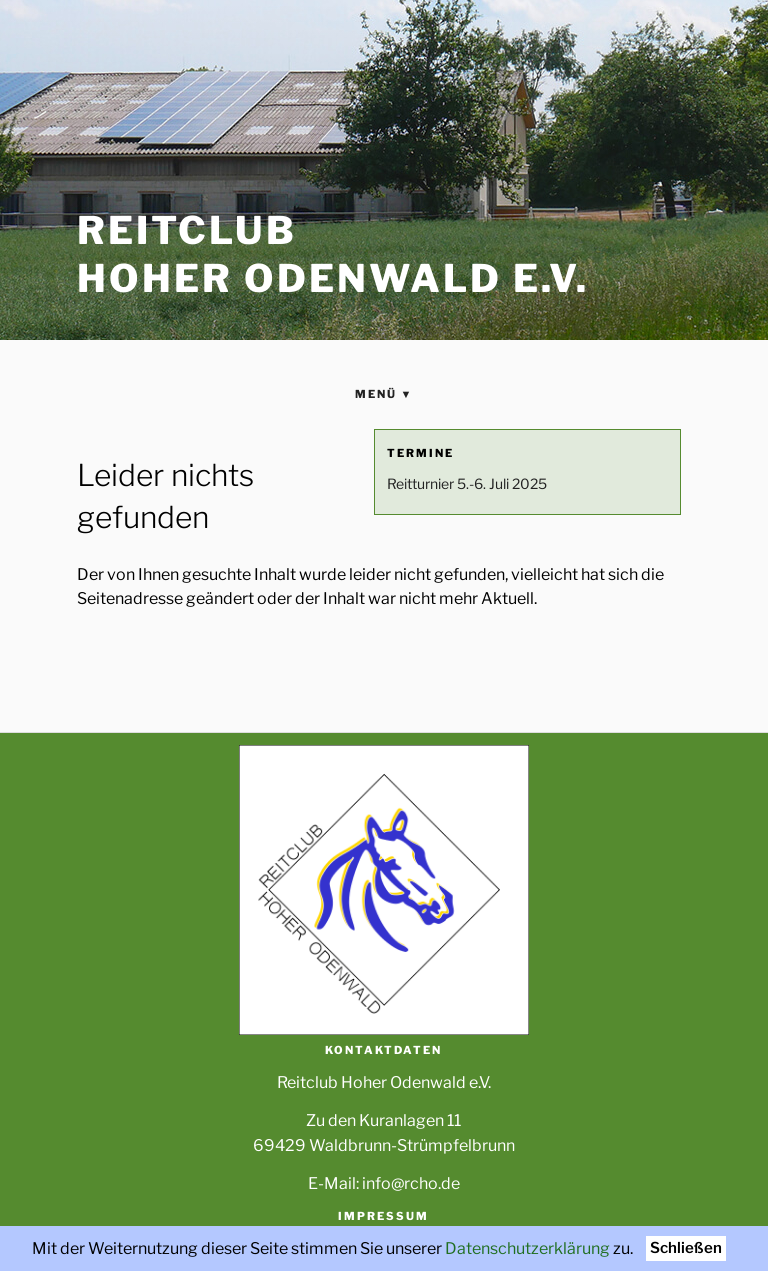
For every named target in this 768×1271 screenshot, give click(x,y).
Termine (420, 453)
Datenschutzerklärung (527, 1248)
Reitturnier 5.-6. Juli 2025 (467, 483)
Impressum (383, 1216)
